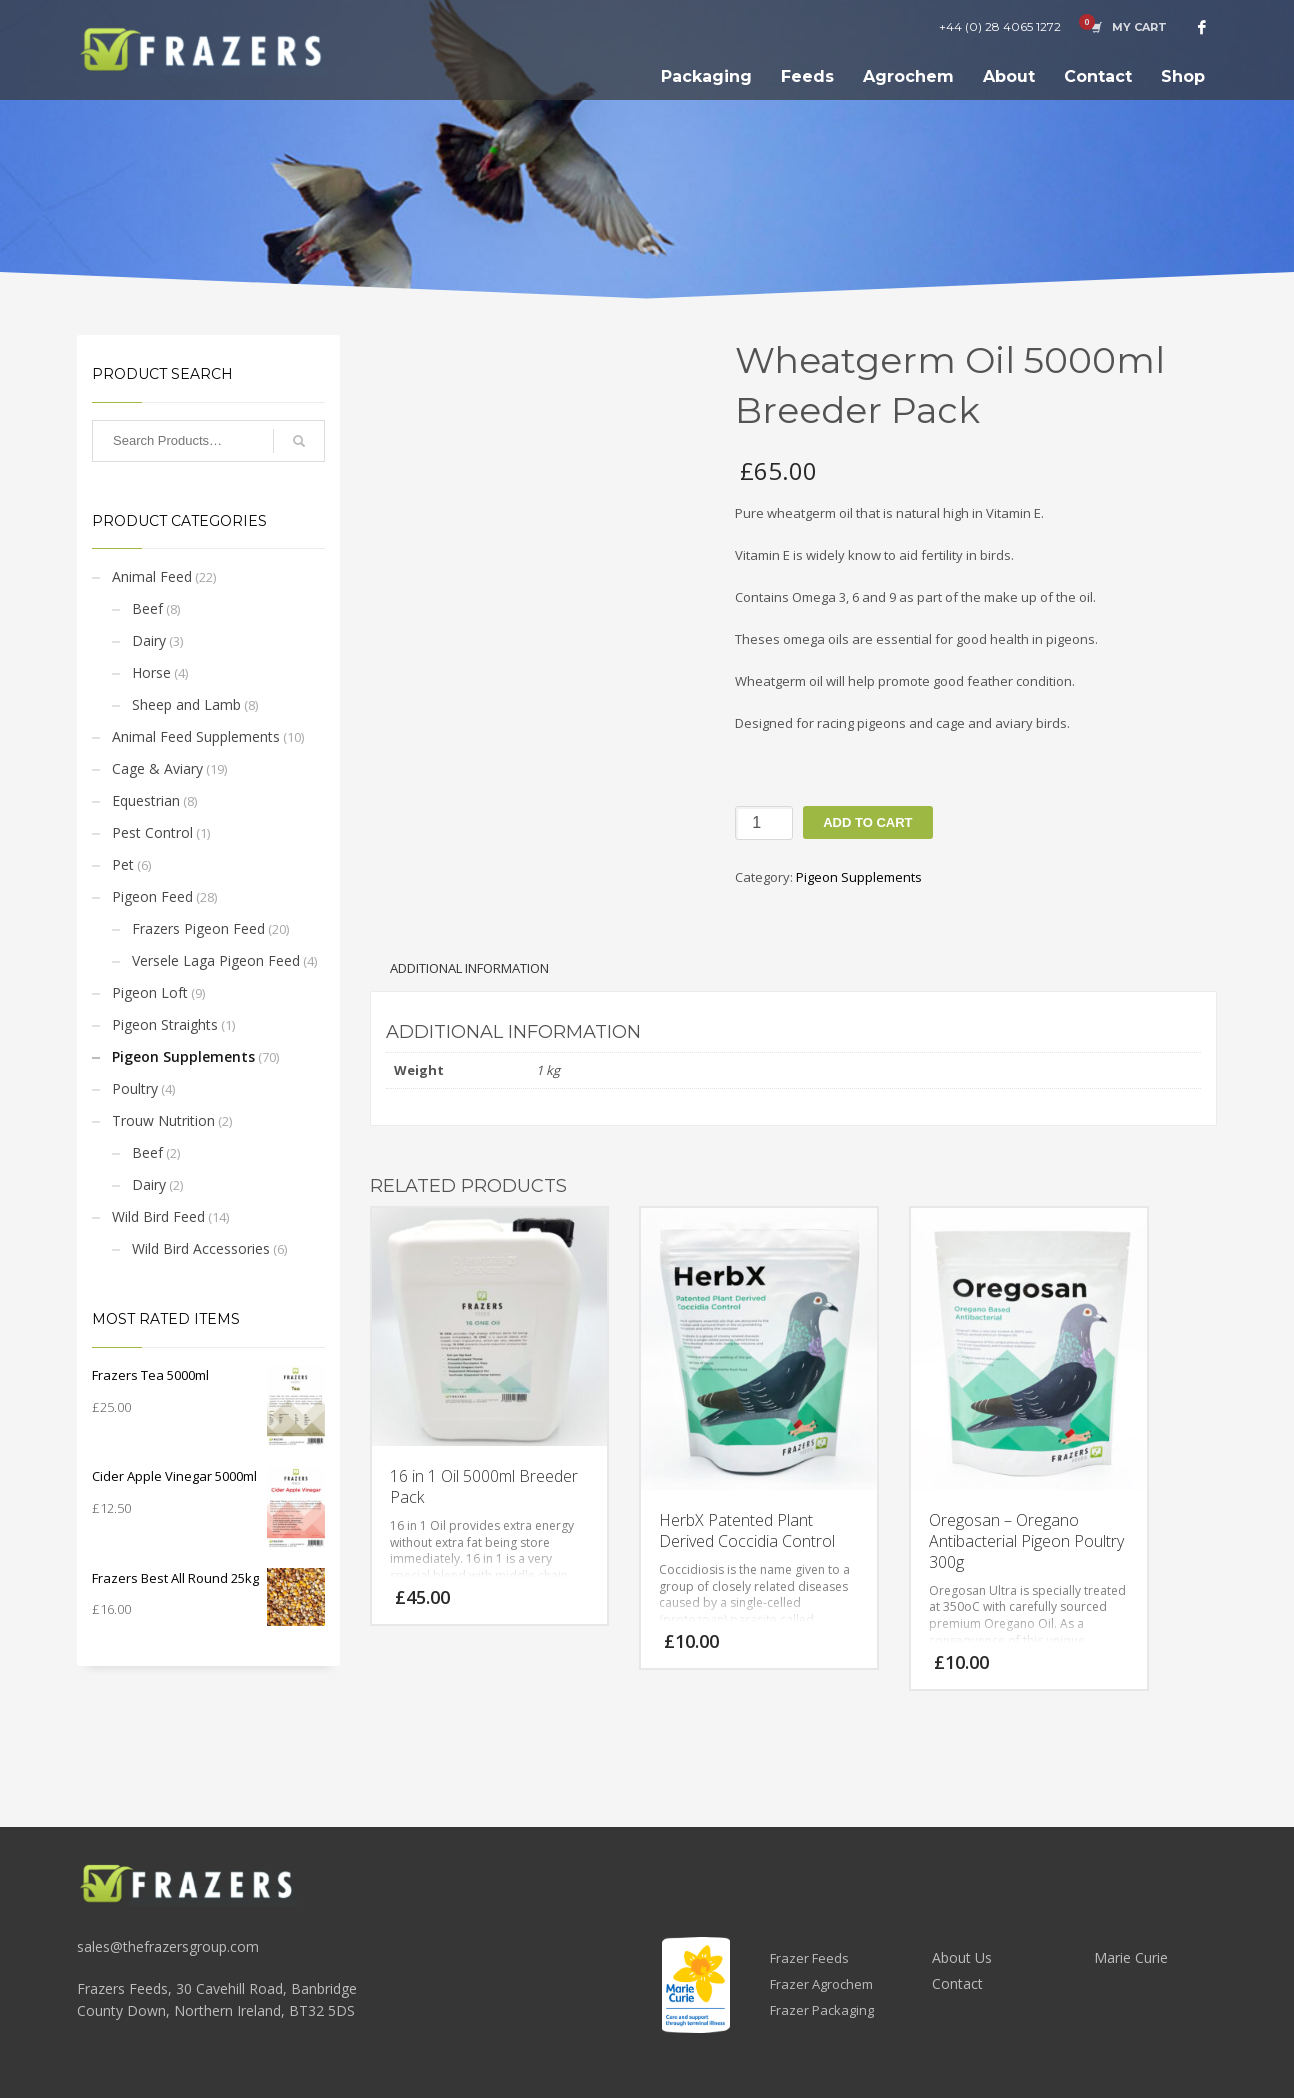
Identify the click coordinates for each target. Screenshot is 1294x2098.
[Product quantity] (764, 823)
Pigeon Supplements (183, 1056)
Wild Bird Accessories (201, 1248)
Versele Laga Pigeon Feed (216, 960)
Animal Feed (152, 576)
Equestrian (146, 800)
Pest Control (152, 832)
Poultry (135, 1088)
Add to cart (867, 822)
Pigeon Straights (165, 1024)
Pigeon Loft (150, 992)
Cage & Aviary (157, 768)
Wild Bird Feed (158, 1216)
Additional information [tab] (469, 968)
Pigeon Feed (152, 896)
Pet (123, 864)
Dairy (149, 640)
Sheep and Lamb (186, 704)
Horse (151, 672)
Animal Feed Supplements (196, 736)
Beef (147, 608)
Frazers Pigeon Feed (198, 928)
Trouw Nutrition (163, 1120)
